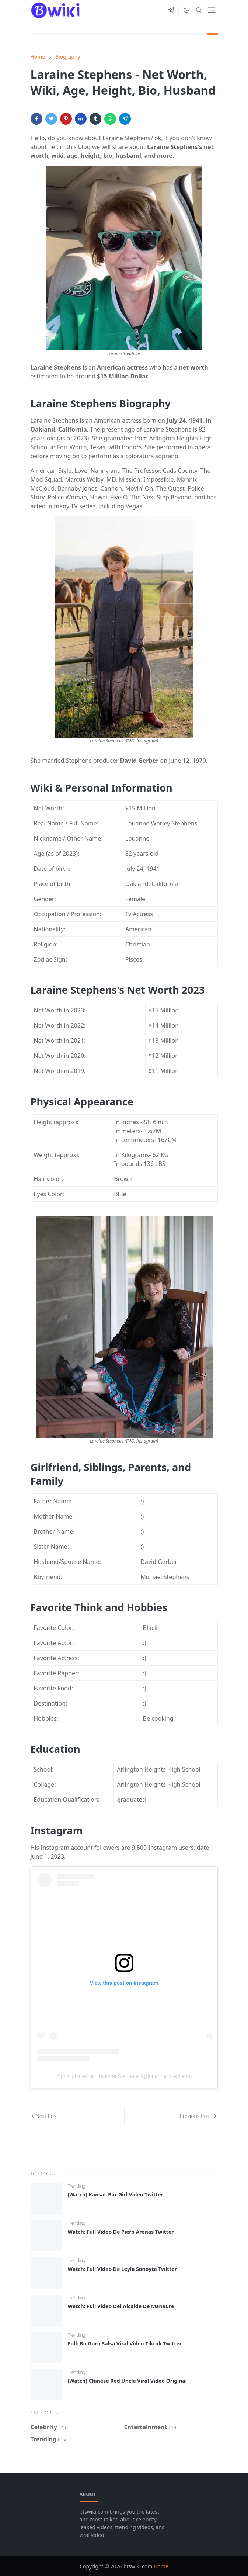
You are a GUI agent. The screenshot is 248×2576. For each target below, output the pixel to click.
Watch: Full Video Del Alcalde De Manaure (121, 2306)
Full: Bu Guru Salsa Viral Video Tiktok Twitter (125, 2343)
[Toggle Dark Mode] (186, 10)
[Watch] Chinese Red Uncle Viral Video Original (127, 2380)
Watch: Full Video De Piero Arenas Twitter (121, 2231)
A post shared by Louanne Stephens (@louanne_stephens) (124, 2076)
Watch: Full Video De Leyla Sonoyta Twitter (122, 2268)
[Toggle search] (199, 10)
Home (161, 2566)
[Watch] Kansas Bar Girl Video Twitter (115, 2194)
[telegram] (171, 10)
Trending (76, 2186)
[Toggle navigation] (212, 10)
